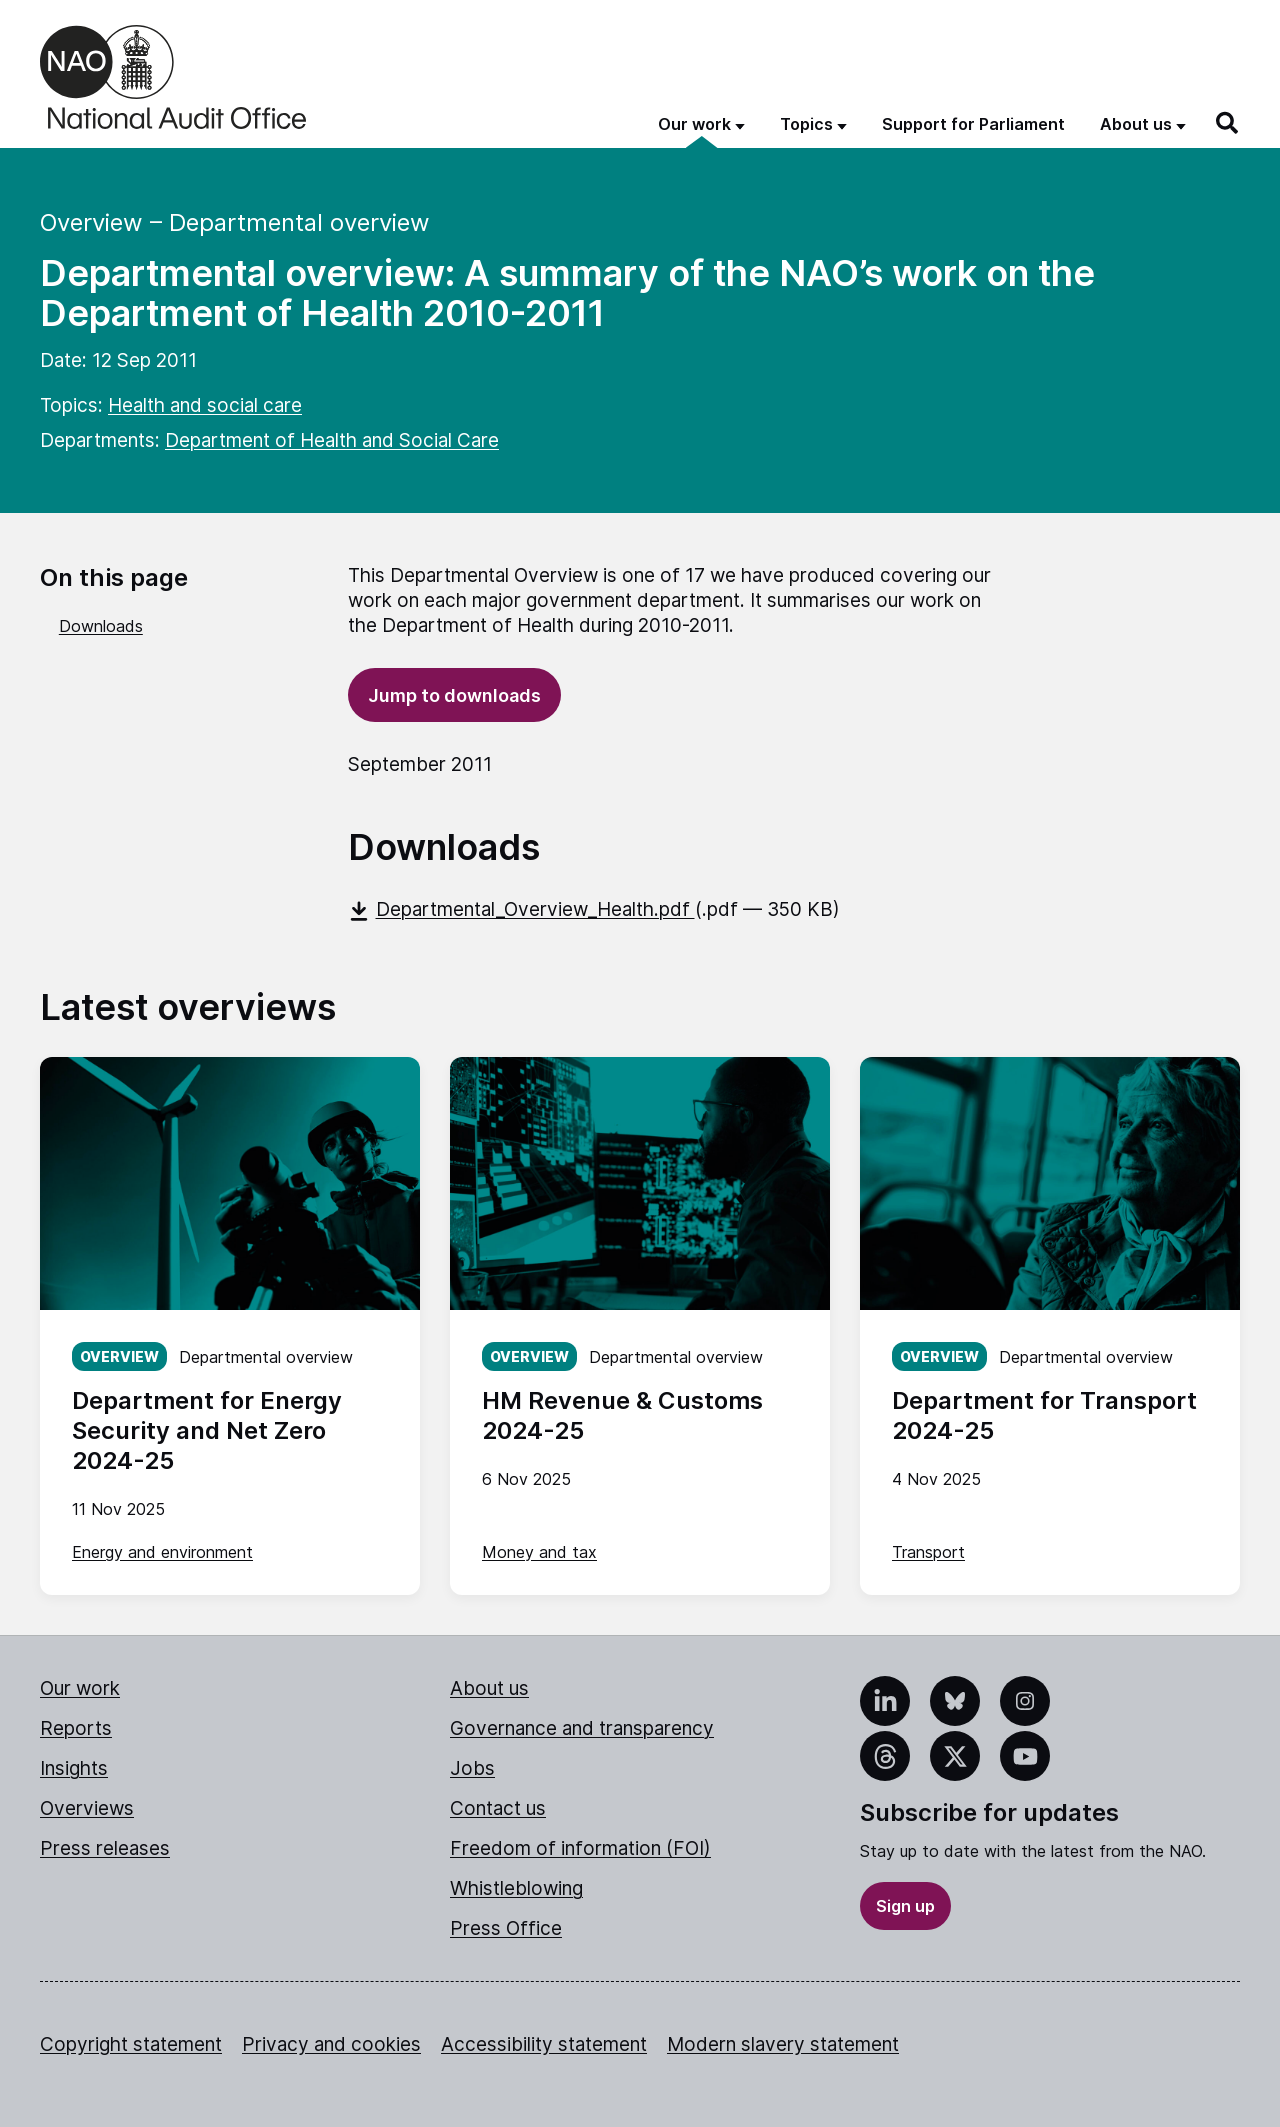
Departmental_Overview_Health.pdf (521, 909)
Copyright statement (131, 2044)
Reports (76, 1728)
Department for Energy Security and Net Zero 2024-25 (207, 1430)
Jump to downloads (454, 695)
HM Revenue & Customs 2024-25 (622, 1415)
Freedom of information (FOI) (580, 1848)
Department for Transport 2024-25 (1044, 1415)
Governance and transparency (582, 1728)
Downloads (101, 626)
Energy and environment (162, 1552)
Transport (928, 1552)
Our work (80, 1688)
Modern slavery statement (783, 2044)
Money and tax (539, 1552)
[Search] (1228, 123)
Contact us (498, 1808)
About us (489, 1688)
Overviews (87, 1808)
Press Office (506, 1928)
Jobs (472, 1768)
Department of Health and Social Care (332, 440)
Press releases (105, 1848)
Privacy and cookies (331, 2044)
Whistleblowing (516, 1888)
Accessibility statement (544, 2044)
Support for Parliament (973, 124)
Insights (74, 1768)
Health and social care (205, 405)
